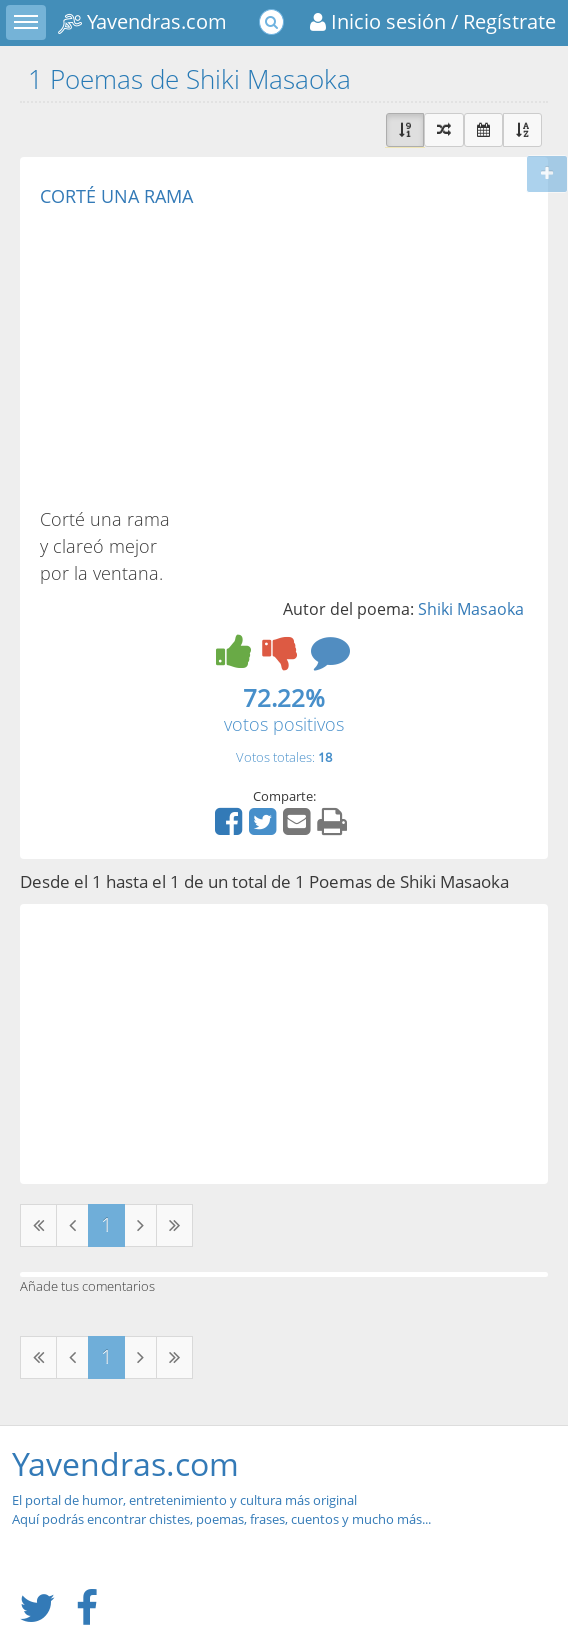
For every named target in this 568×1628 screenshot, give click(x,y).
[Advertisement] (208, 356)
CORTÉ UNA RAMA (116, 196)
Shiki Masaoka (471, 609)
